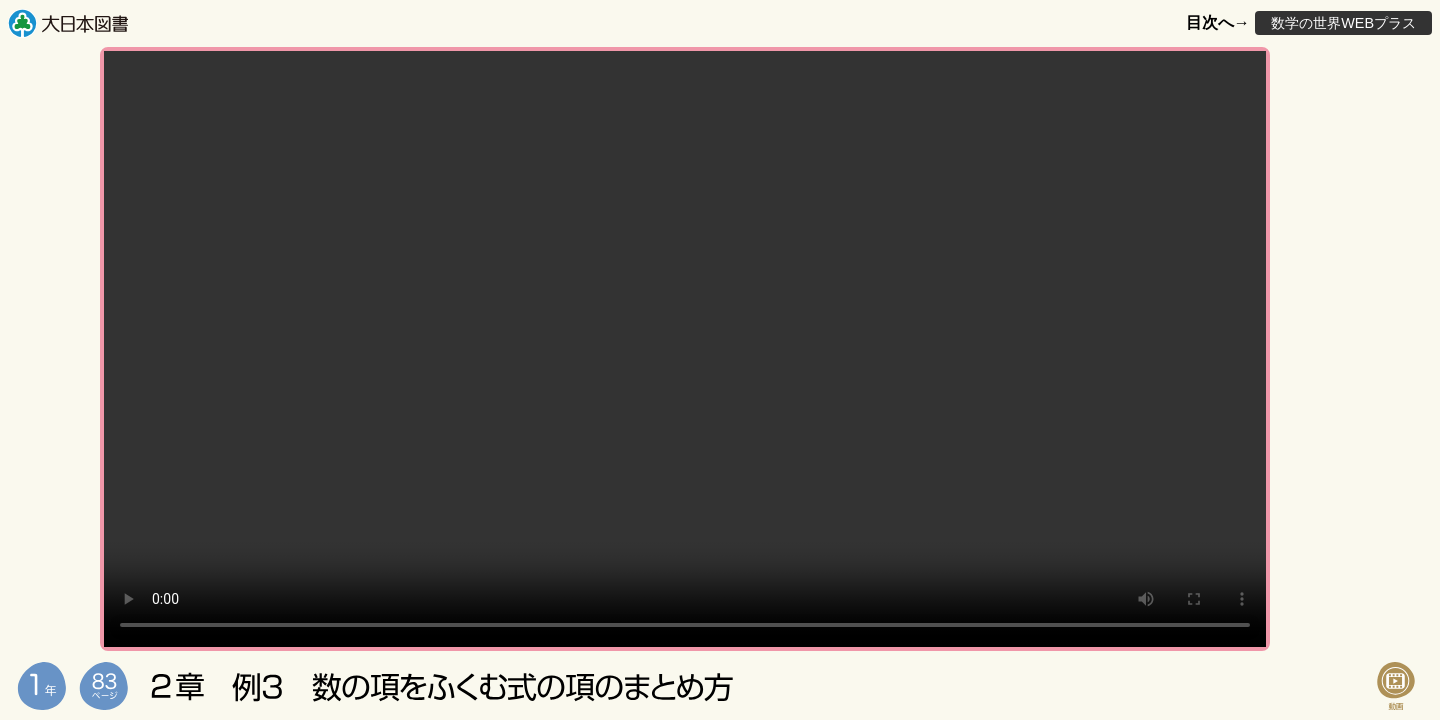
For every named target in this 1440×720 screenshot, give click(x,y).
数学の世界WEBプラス (1343, 23)
